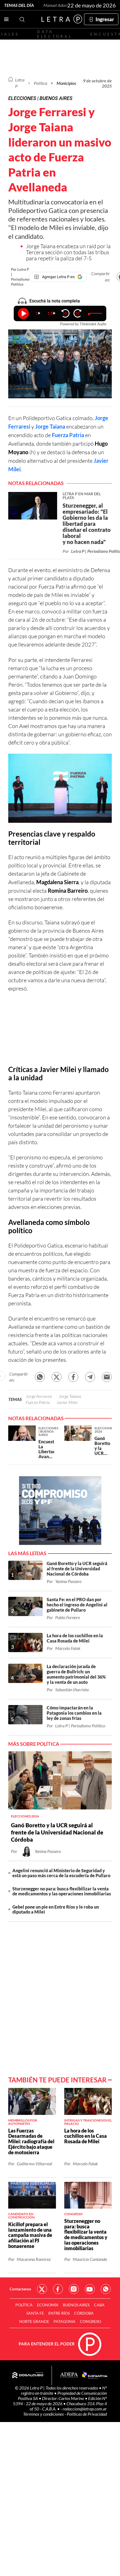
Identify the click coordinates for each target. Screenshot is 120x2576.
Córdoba (84, 2313)
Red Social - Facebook (58, 2289)
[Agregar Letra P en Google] (58, 277)
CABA (99, 2304)
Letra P (19, 82)
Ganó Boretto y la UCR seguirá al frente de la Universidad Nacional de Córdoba (57, 1832)
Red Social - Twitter (42, 2289)
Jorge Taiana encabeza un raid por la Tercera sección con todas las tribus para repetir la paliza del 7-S (68, 252)
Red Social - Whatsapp (105, 2289)
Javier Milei (67, 1402)
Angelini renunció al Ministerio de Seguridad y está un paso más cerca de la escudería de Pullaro (61, 1873)
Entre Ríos (59, 2313)
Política (40, 83)
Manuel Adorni (56, 5)
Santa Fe (35, 2313)
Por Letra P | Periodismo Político (20, 276)
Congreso (90, 2321)
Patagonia (65, 2321)
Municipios (66, 83)
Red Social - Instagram (74, 2289)
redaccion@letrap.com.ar (85, 2408)
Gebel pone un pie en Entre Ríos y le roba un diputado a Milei (55, 1909)
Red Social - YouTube (89, 2289)
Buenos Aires (76, 2304)
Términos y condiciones (44, 2414)
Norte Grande (34, 2321)
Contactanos (20, 2289)
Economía (47, 2304)
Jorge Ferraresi (39, 1396)
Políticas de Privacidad (87, 2414)
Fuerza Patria (68, 435)
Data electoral (54, 34)
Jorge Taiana (50, 426)
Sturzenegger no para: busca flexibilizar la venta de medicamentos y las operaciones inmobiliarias (61, 1891)
